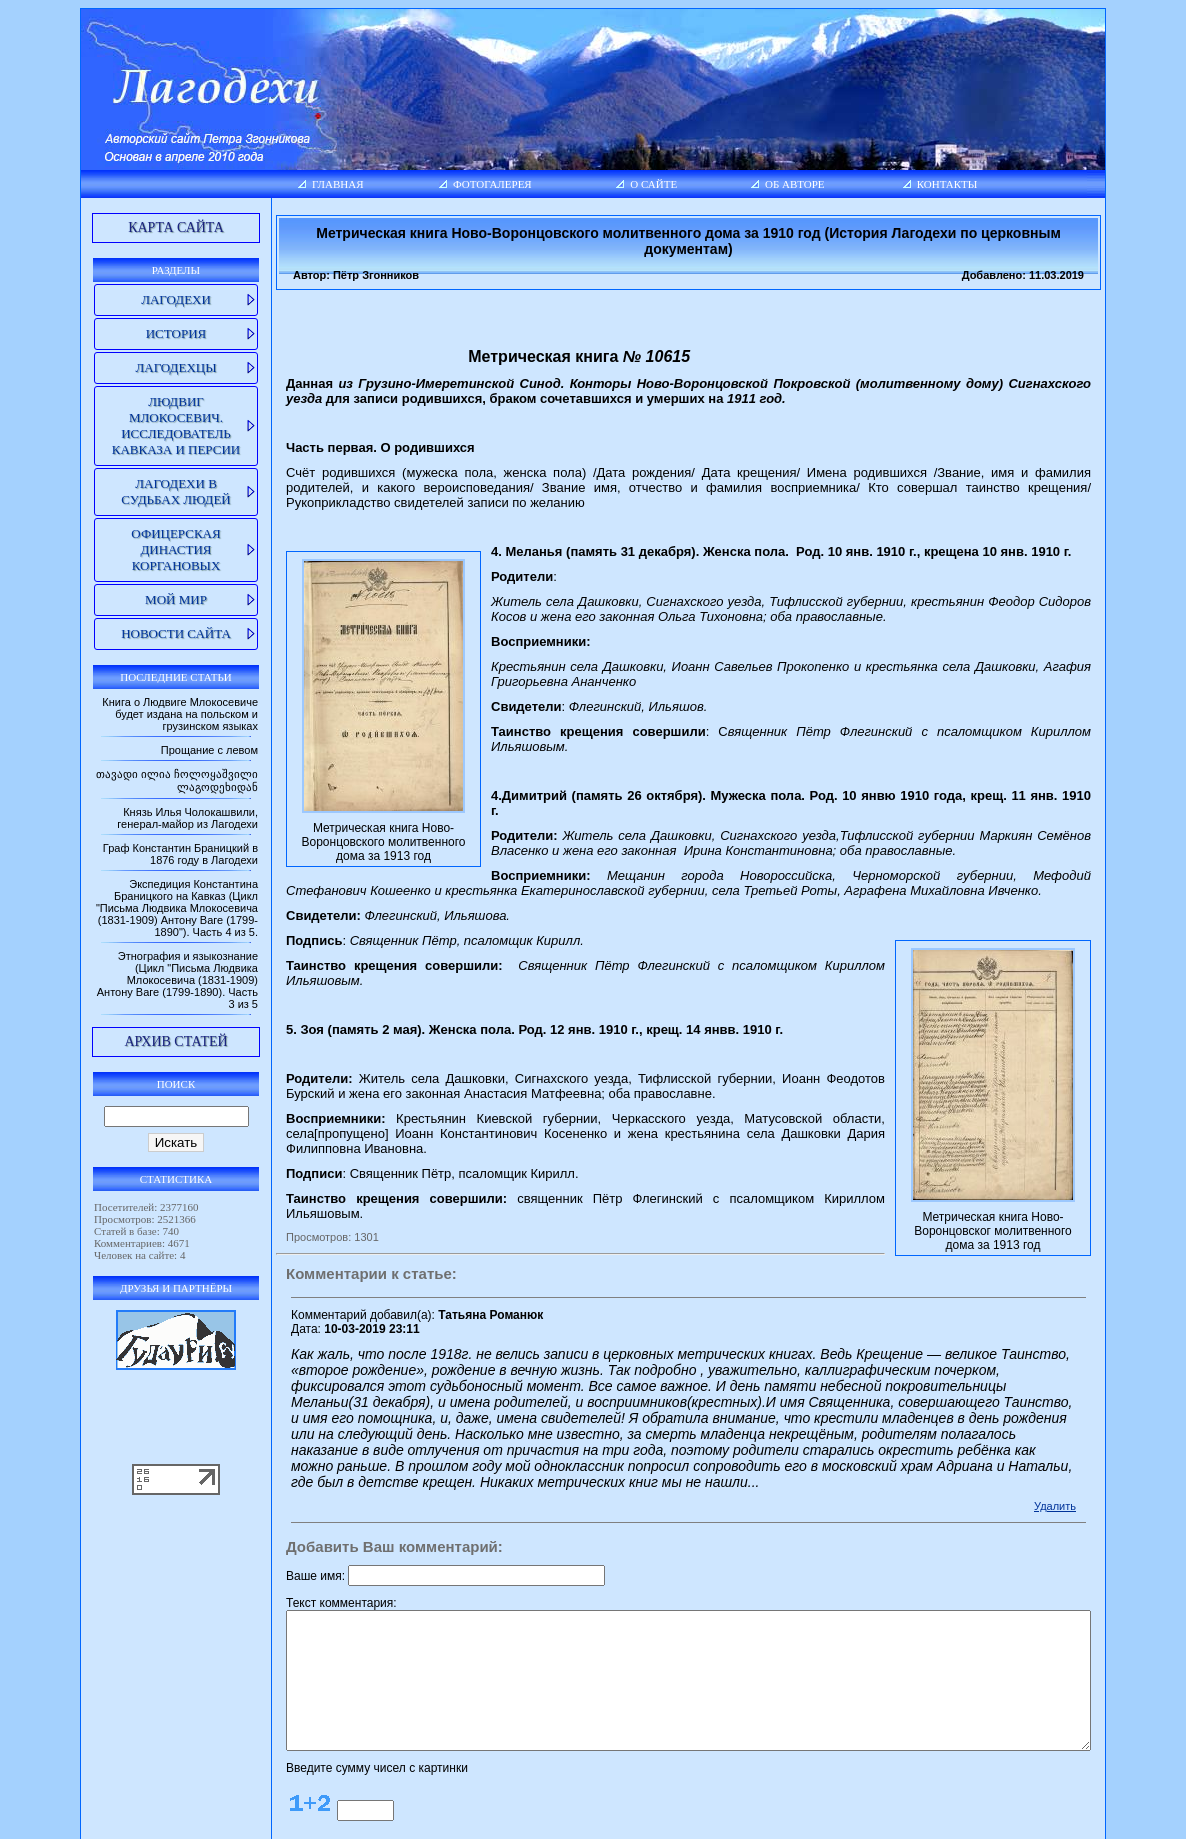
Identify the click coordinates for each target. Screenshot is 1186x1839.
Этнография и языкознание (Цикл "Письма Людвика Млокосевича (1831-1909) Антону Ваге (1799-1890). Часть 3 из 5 (136, 1005)
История (132, 333)
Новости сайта (132, 633)
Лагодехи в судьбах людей (131, 491)
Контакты (971, 184)
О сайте (642, 184)
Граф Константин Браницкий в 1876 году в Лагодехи (128, 867)
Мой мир (132, 599)
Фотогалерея (458, 184)
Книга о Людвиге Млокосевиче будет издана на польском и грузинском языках (128, 714)
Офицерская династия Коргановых (131, 549)
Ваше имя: (264, 1473)
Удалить (1100, 1403)
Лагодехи (132, 299)
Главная (286, 184)
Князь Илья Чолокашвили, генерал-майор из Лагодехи (135, 831)
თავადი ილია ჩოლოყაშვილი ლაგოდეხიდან (164, 787)
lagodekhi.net (579, 1819)
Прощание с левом (157, 750)
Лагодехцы (131, 367)
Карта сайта (132, 227)
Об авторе (800, 184)
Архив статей (131, 1066)
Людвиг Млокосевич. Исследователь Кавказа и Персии (132, 425)
